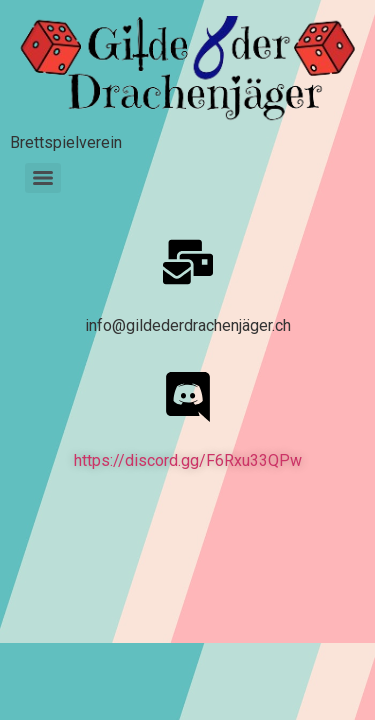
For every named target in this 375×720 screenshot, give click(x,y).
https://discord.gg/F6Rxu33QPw (188, 460)
